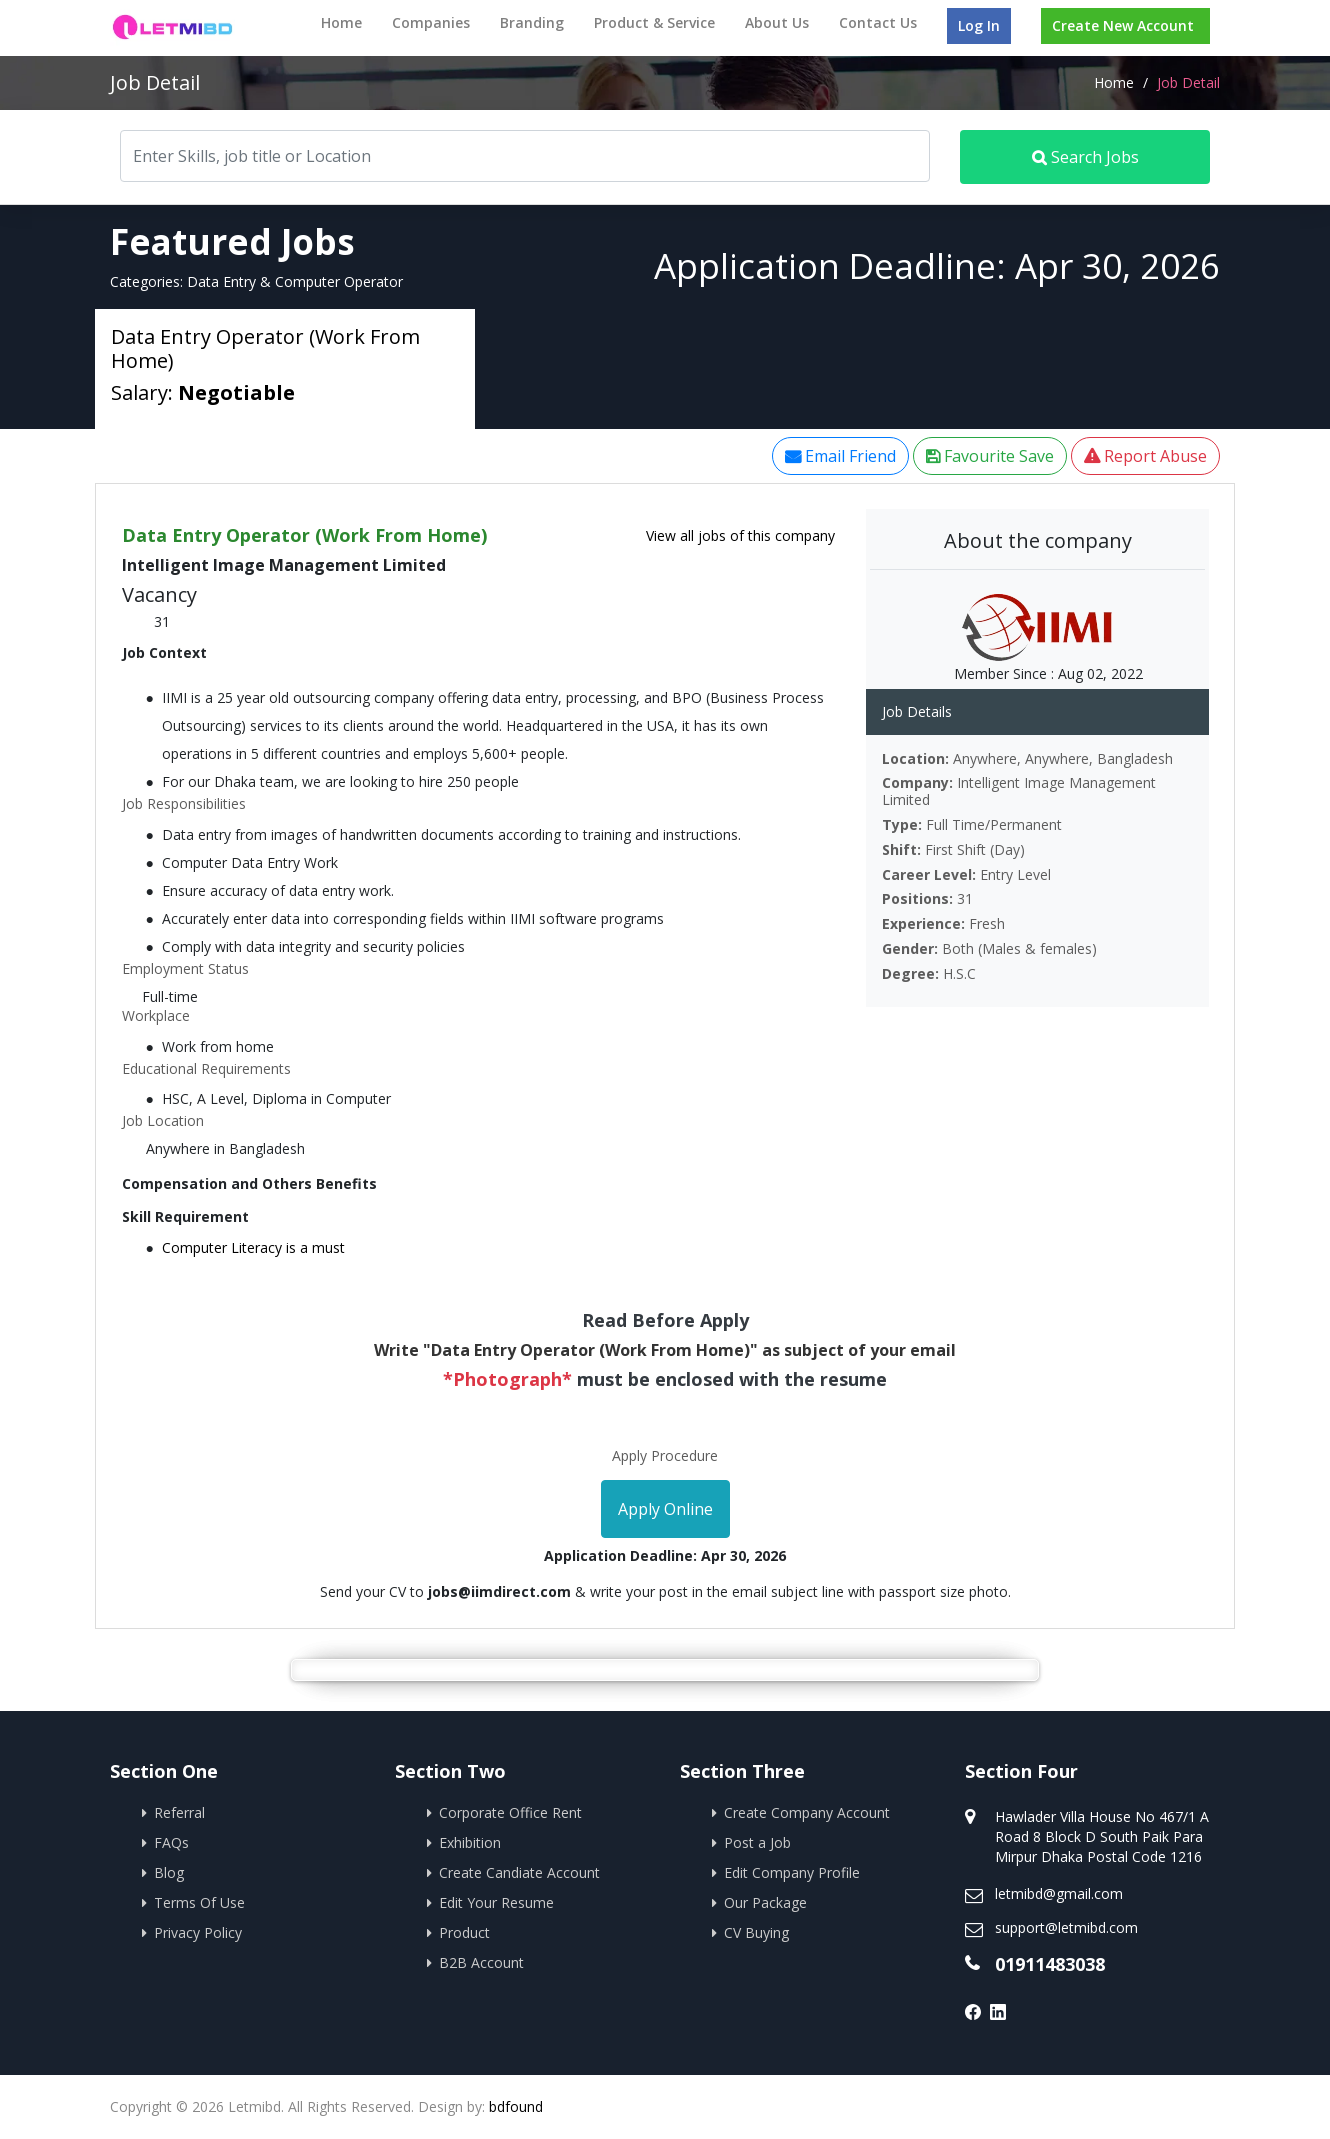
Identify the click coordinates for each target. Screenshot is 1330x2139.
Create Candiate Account (519, 1872)
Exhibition (470, 1842)
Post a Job (757, 1842)
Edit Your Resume (496, 1902)
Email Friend (840, 456)
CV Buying (756, 1932)
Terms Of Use (199, 1902)
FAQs (171, 1842)
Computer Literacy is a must (253, 1247)
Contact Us (878, 22)
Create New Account (1123, 25)
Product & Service (654, 22)
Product (464, 1932)
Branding (532, 22)
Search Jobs (1085, 157)
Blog (169, 1872)
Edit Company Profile (792, 1872)
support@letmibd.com (1066, 1927)
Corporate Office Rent (510, 1812)
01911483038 (1050, 1964)
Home (341, 22)
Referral (179, 1812)
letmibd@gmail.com (1059, 1893)
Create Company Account (807, 1812)
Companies (431, 22)
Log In (979, 25)
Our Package (765, 1902)
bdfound (516, 2106)
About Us (777, 22)
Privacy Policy (198, 1932)
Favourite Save (990, 456)
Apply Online (665, 1509)
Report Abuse (1145, 456)
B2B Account (481, 1962)
